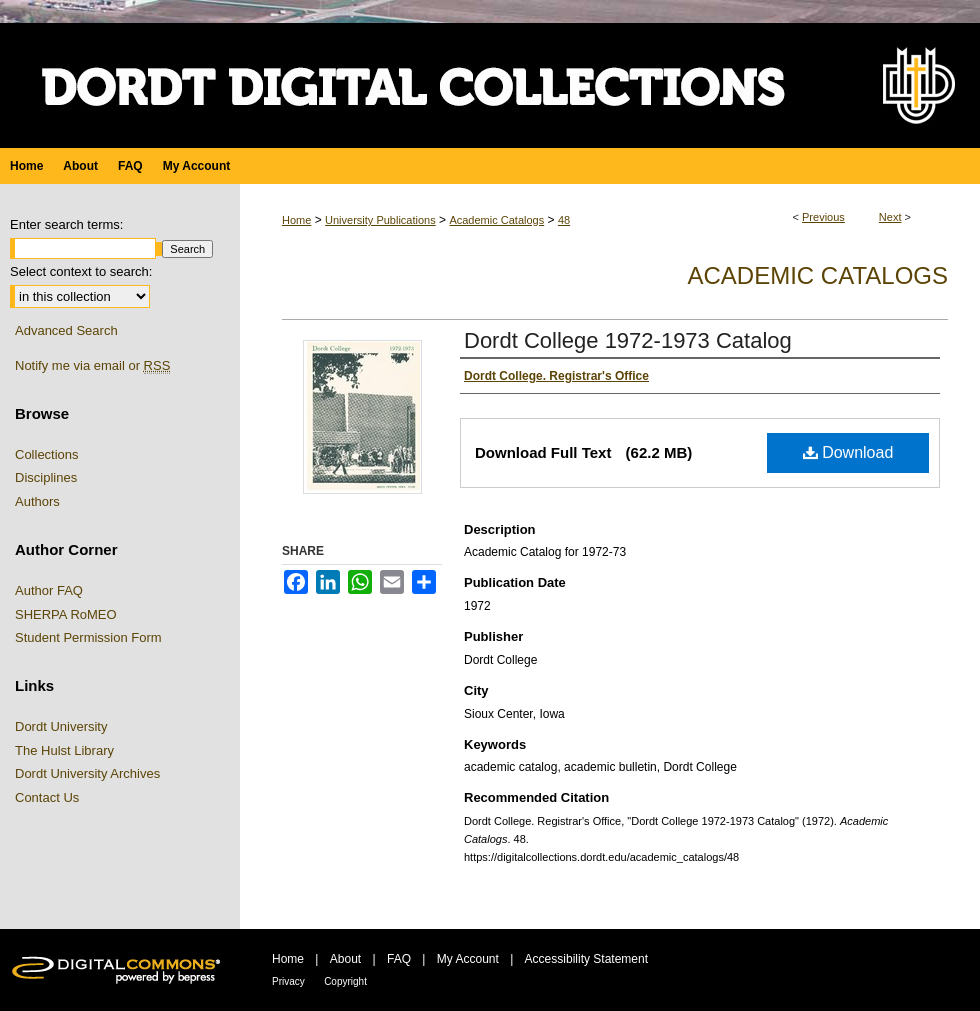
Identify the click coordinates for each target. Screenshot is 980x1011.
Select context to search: (81, 271)
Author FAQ (49, 590)
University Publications (380, 220)
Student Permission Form (88, 637)
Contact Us (47, 797)
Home (296, 220)
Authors (37, 501)
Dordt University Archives (87, 773)
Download (848, 452)
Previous (823, 217)
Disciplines (46, 477)
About (345, 959)
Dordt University (61, 726)
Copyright (345, 981)
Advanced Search (66, 330)
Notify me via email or (92, 366)
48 (564, 220)
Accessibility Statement (586, 959)
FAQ (399, 959)
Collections (47, 454)
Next (890, 217)
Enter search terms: (66, 224)
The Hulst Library (64, 750)
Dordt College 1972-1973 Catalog (628, 340)
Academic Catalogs (496, 220)
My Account (468, 959)
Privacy (288, 981)
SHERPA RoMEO (66, 614)
